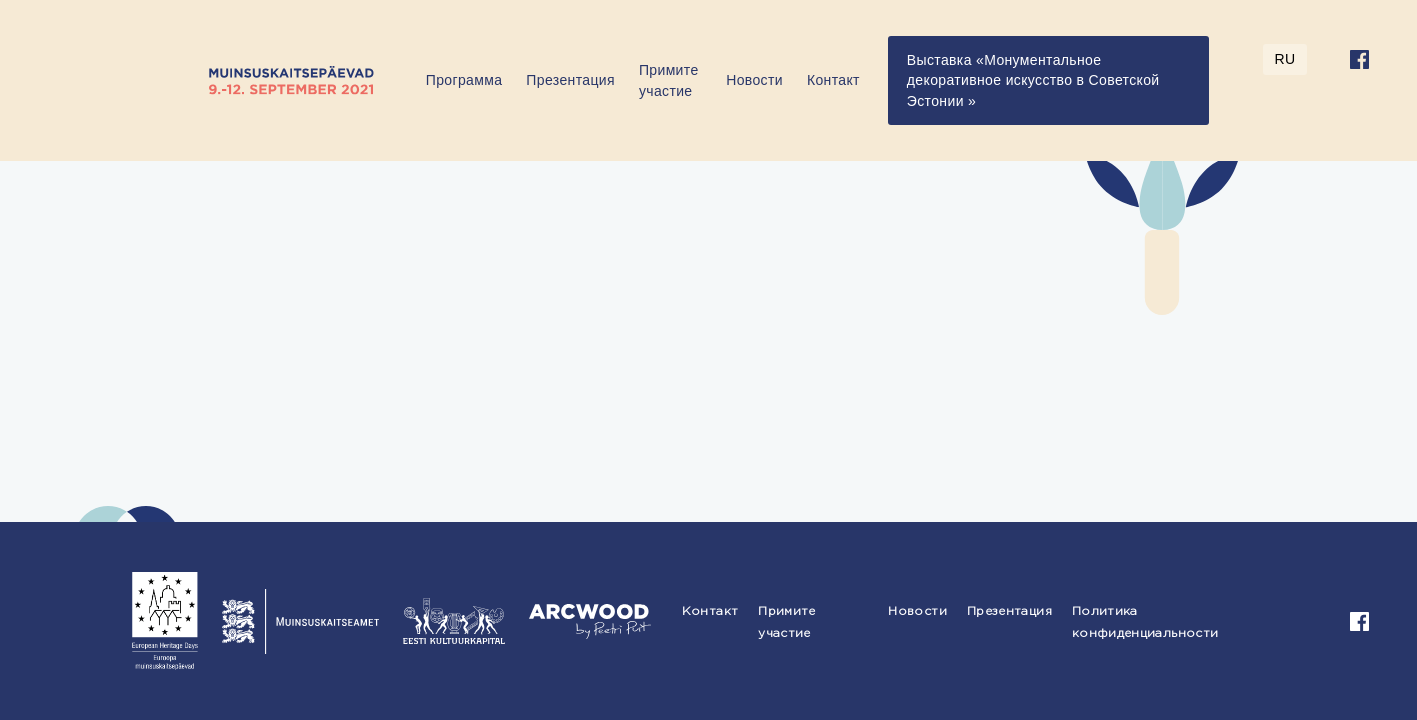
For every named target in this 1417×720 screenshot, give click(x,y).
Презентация (570, 80)
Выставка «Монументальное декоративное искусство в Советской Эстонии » (1033, 80)
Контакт (833, 80)
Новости (754, 80)
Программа (464, 80)
